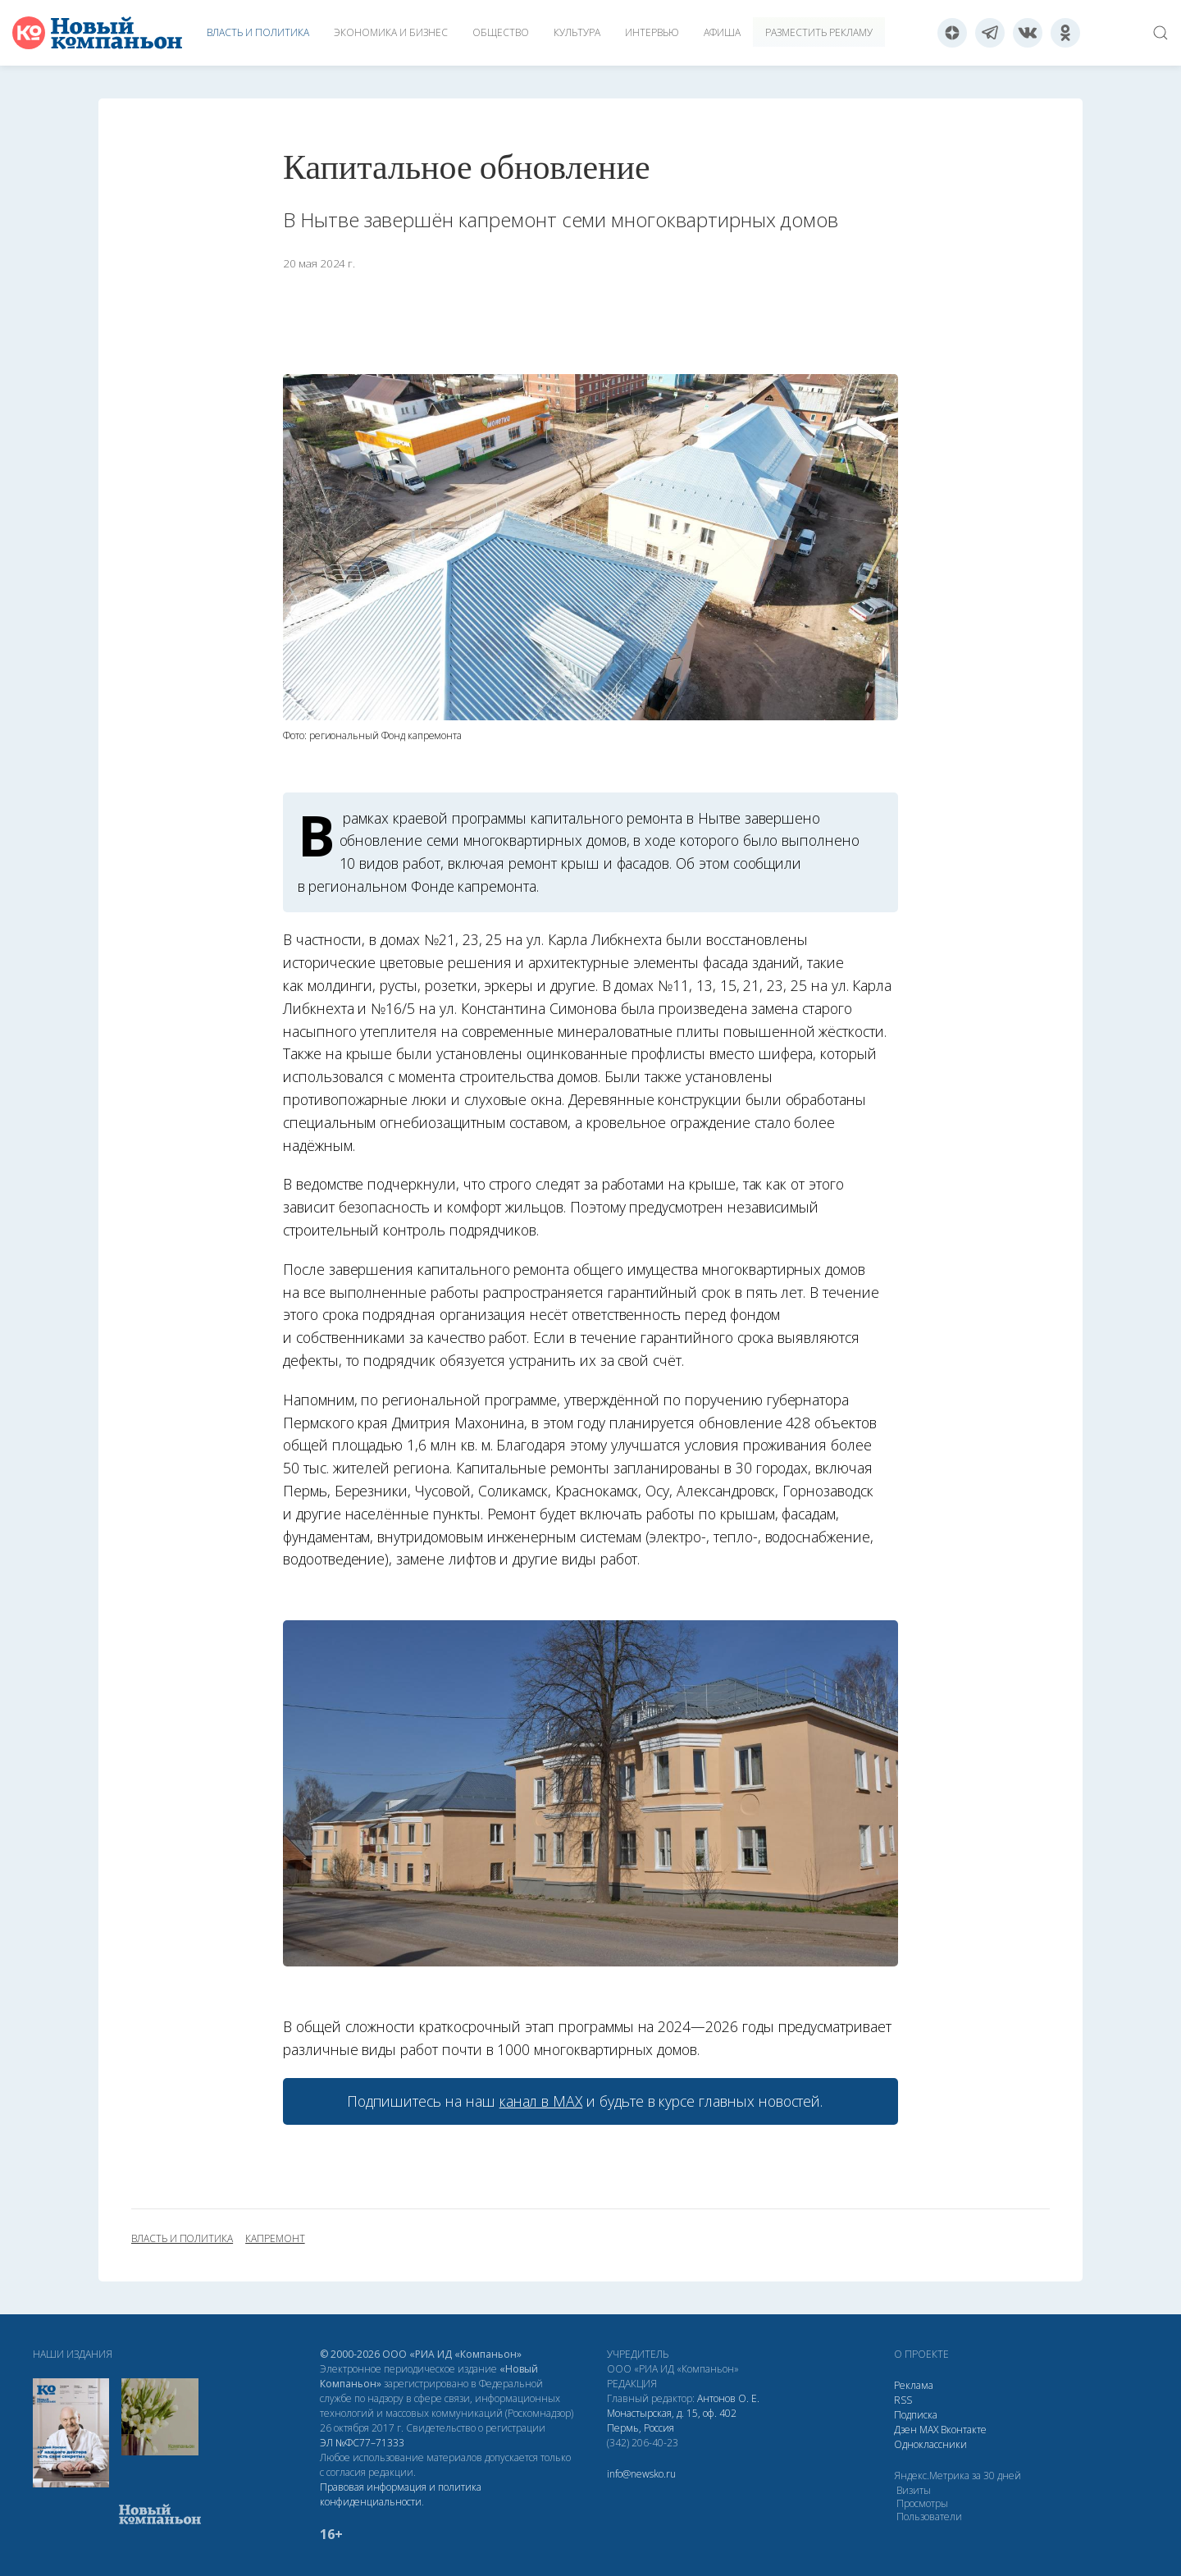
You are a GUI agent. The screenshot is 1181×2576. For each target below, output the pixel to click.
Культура (577, 32)
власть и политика (182, 2238)
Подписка (915, 2415)
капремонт (275, 2238)
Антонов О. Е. (728, 2398)
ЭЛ (362, 2443)
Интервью (652, 32)
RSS (903, 2400)
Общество (500, 32)
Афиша (722, 32)
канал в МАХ (540, 2101)
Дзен (905, 2430)
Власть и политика (258, 32)
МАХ (928, 2430)
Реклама (913, 2385)
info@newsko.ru (641, 2474)
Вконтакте (964, 2430)
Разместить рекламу (819, 32)
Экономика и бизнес (391, 32)
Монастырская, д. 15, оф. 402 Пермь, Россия (671, 2420)
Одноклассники (930, 2444)
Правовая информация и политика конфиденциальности (400, 2494)
